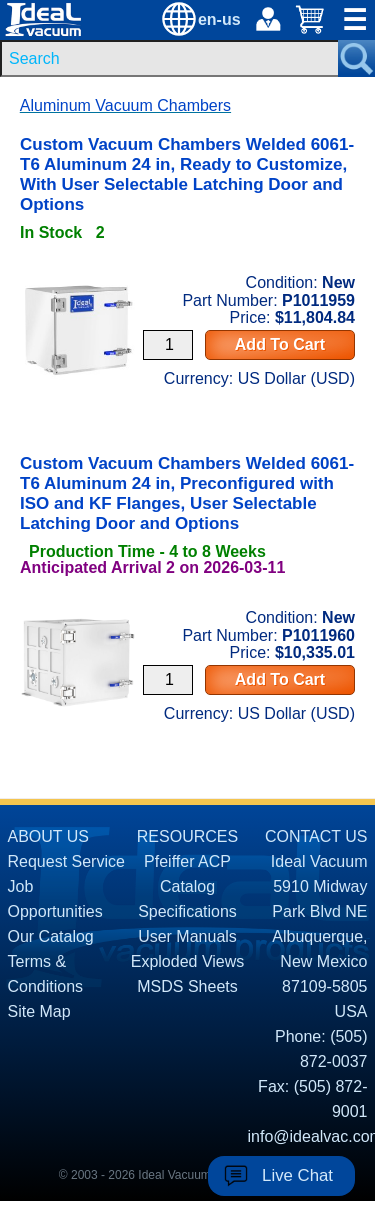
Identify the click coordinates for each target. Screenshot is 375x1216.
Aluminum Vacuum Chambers (125, 105)
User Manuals (187, 936)
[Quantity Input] (168, 345)
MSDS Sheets (187, 986)
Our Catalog (51, 936)
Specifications (187, 911)
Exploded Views (188, 961)
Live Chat (297, 1175)
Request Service (66, 861)
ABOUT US (49, 836)
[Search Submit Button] (356, 58)
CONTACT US (316, 836)
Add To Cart (280, 344)
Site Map (39, 1011)
